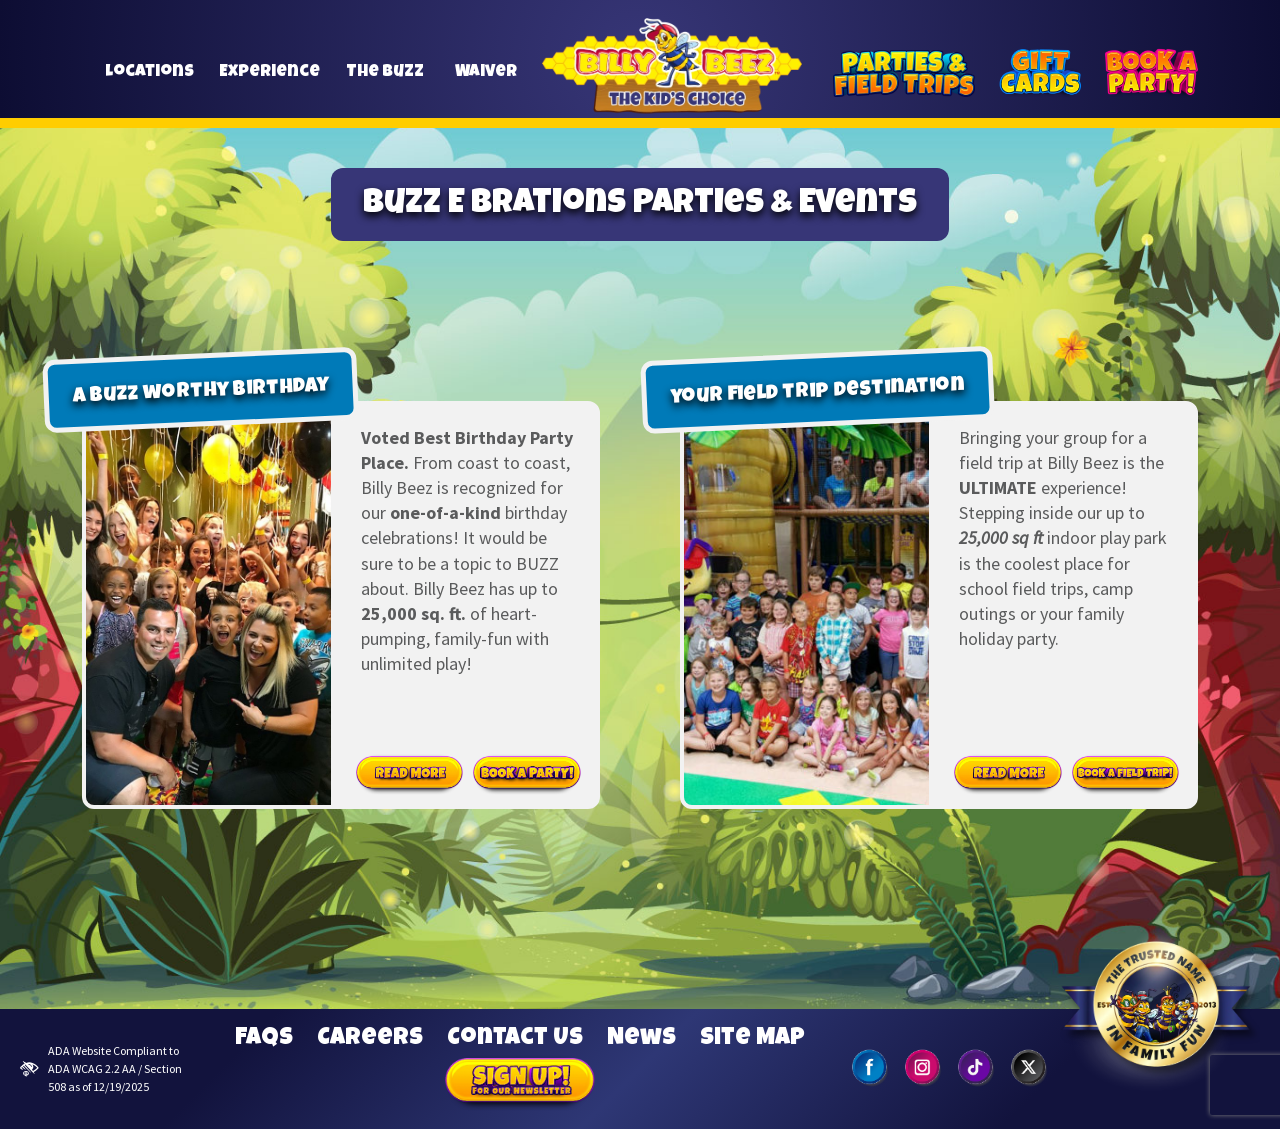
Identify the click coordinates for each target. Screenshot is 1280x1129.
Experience (269, 81)
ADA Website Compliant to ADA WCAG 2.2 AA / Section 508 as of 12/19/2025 (101, 1068)
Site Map (752, 1039)
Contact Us (515, 1039)
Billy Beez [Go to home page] (672, 89)
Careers (370, 1039)
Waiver (485, 81)
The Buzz (385, 81)
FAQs (264, 1039)
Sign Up (520, 1083)
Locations (149, 81)
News (641, 1039)
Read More (410, 774)
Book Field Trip (1126, 774)
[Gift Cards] (1040, 73)
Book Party (527, 774)
